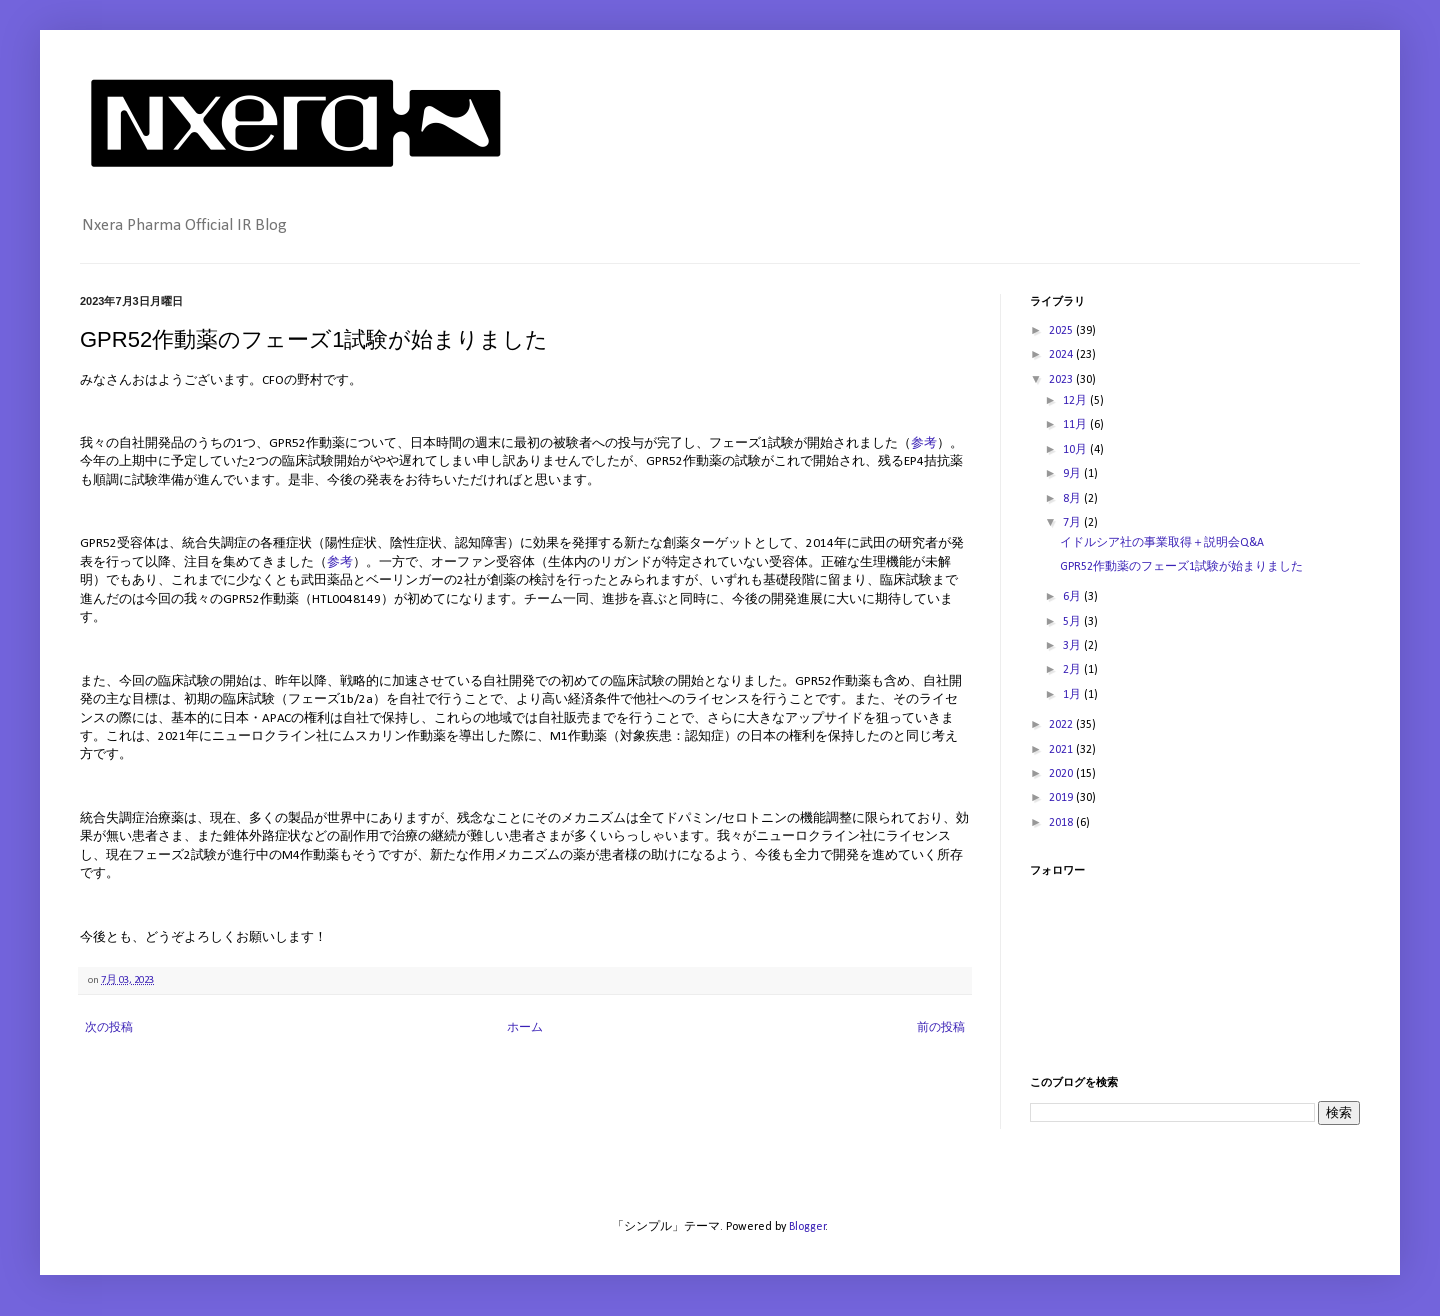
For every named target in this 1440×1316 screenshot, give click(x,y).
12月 (1076, 401)
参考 (924, 443)
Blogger (807, 1227)
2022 (1062, 725)
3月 (1073, 646)
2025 (1062, 331)
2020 (1062, 774)
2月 (1073, 670)
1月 (1073, 695)
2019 (1062, 798)
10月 (1076, 450)
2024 (1062, 355)
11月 (1076, 425)
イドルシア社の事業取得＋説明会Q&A (1162, 543)
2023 (1062, 380)
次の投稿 (109, 1028)
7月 (1073, 523)
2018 (1062, 823)
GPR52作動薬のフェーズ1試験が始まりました (1181, 567)
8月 (1073, 499)
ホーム (525, 1028)
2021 (1062, 750)
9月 (1073, 474)
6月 (1073, 597)
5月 (1073, 622)
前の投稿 (941, 1028)
